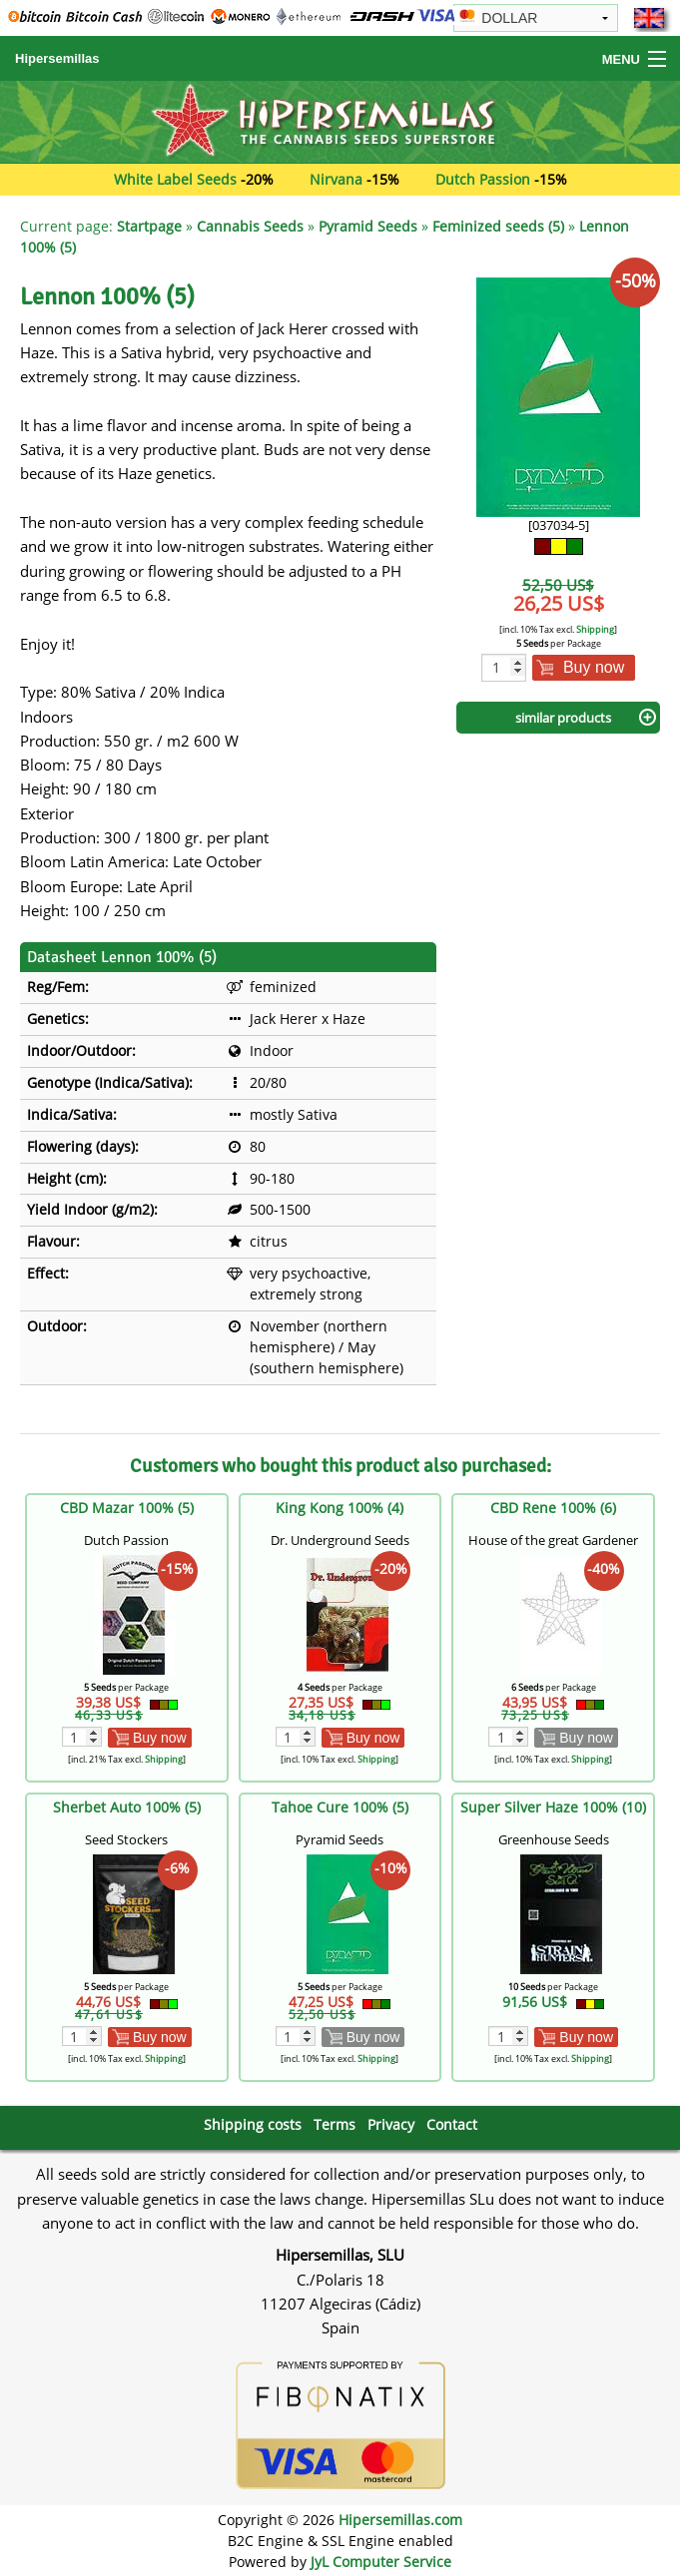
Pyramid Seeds (368, 226)
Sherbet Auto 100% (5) (127, 1807)
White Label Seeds (175, 179)
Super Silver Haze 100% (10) (553, 1807)
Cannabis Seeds (250, 226)
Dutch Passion (482, 179)
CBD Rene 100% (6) (553, 1507)
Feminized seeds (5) (498, 226)
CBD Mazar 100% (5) (127, 1507)
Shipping (595, 629)
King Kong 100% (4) (339, 1507)
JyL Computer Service (381, 2561)
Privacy (390, 2124)
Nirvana (336, 179)
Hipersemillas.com (400, 2519)
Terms (334, 2124)
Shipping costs (253, 2124)
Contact (451, 2124)
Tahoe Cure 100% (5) (340, 1807)
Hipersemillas (57, 58)
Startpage (149, 226)
